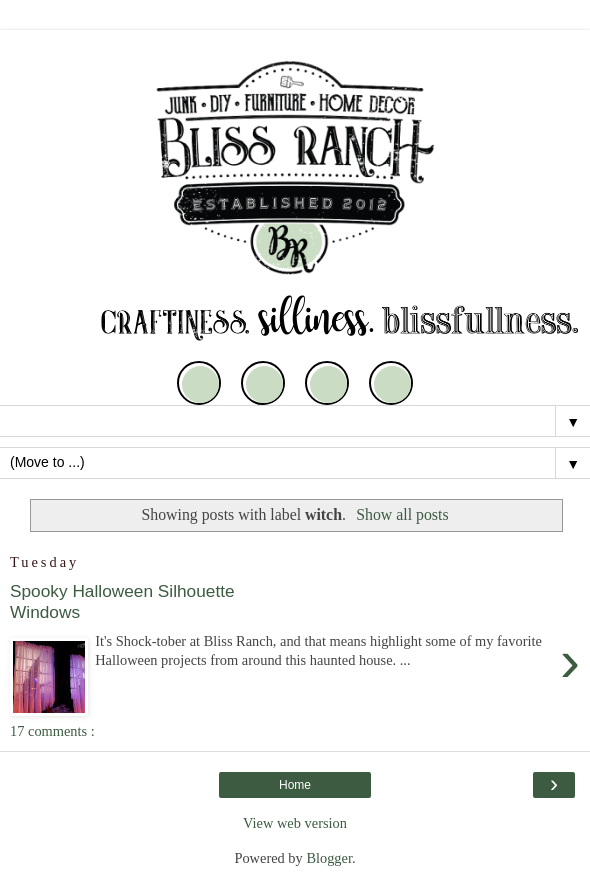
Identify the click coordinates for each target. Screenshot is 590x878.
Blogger (329, 858)
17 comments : (52, 731)
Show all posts (402, 514)
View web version (295, 823)
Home (295, 785)
